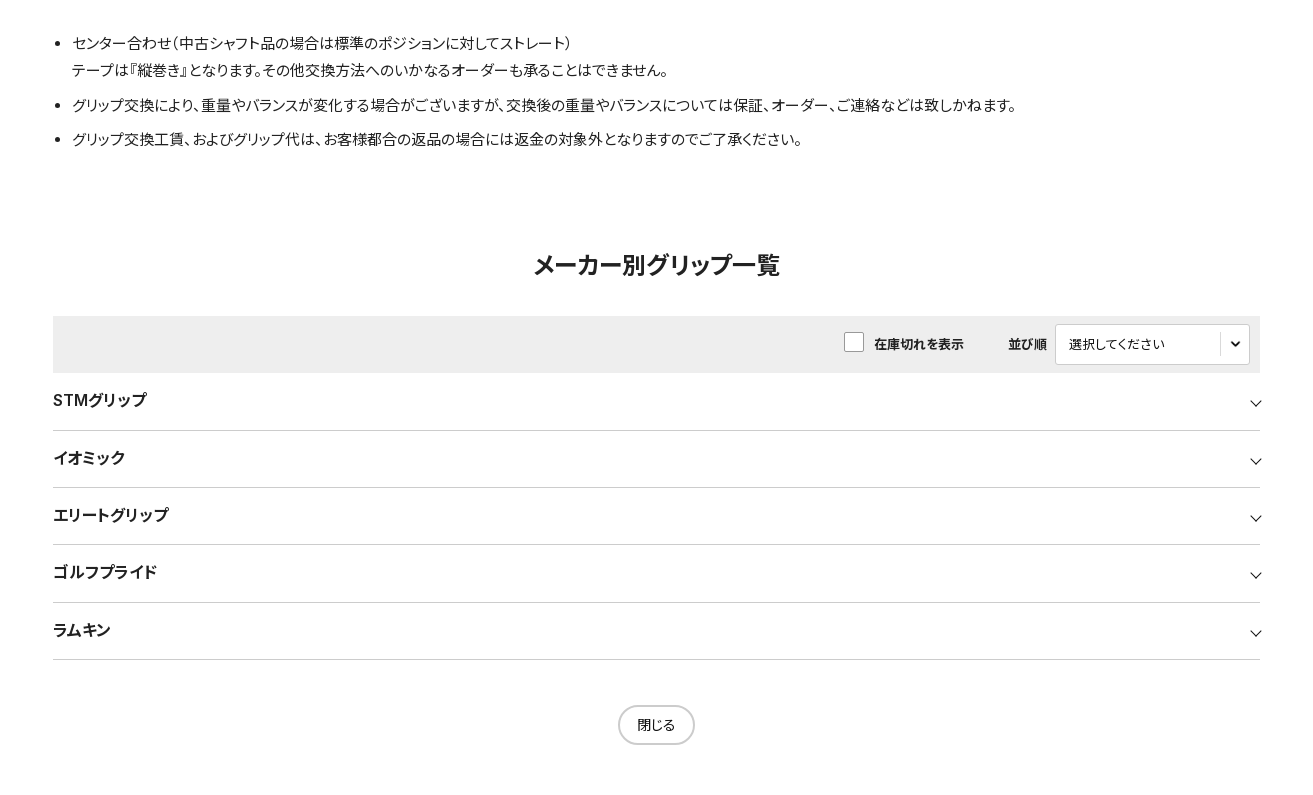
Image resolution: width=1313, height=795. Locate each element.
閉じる (656, 724)
